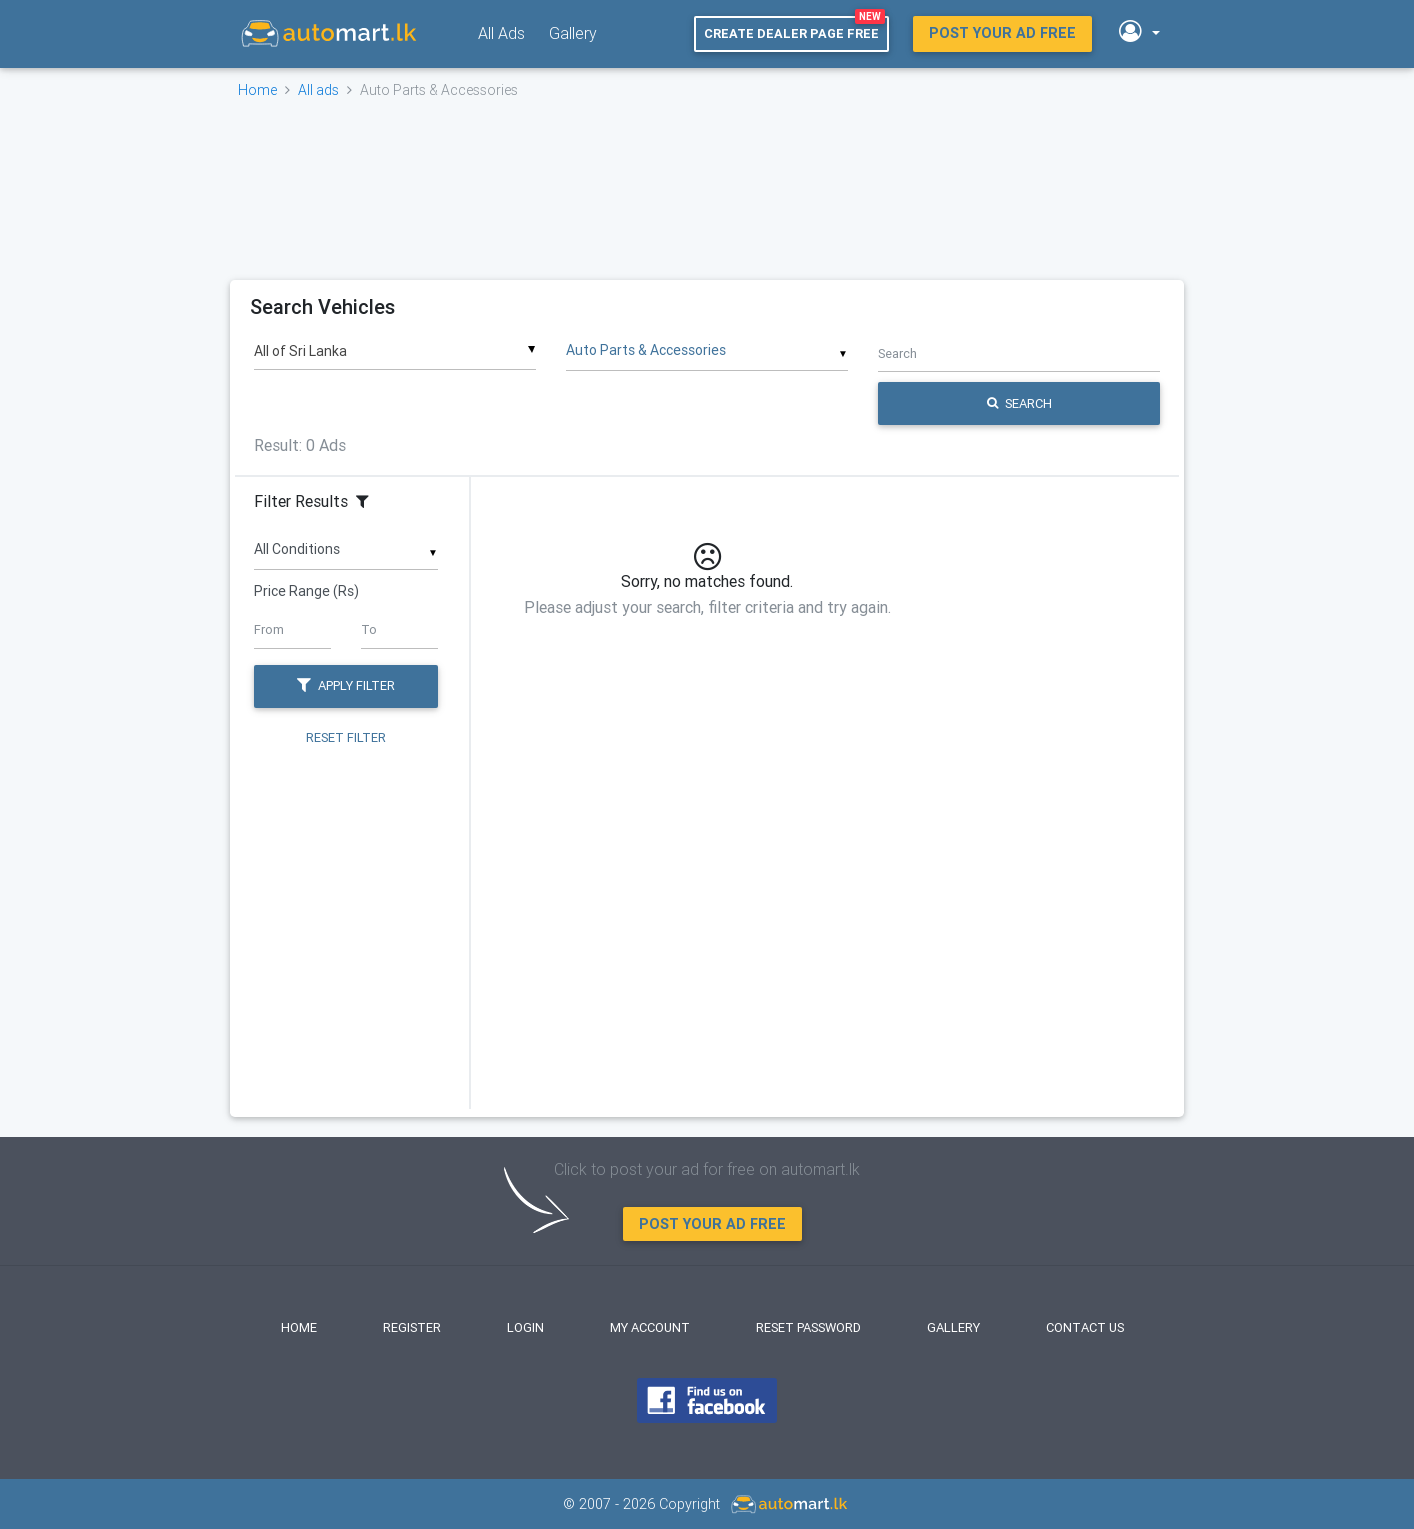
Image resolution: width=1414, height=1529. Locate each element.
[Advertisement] (705, 189)
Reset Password (808, 1327)
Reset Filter (346, 736)
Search (1019, 403)
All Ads (501, 33)
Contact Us (1085, 1327)
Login (525, 1327)
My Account (650, 1327)
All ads (318, 90)
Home (257, 90)
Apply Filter (346, 686)
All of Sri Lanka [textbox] (300, 351)
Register (412, 1327)
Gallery (573, 33)
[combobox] (395, 344)
